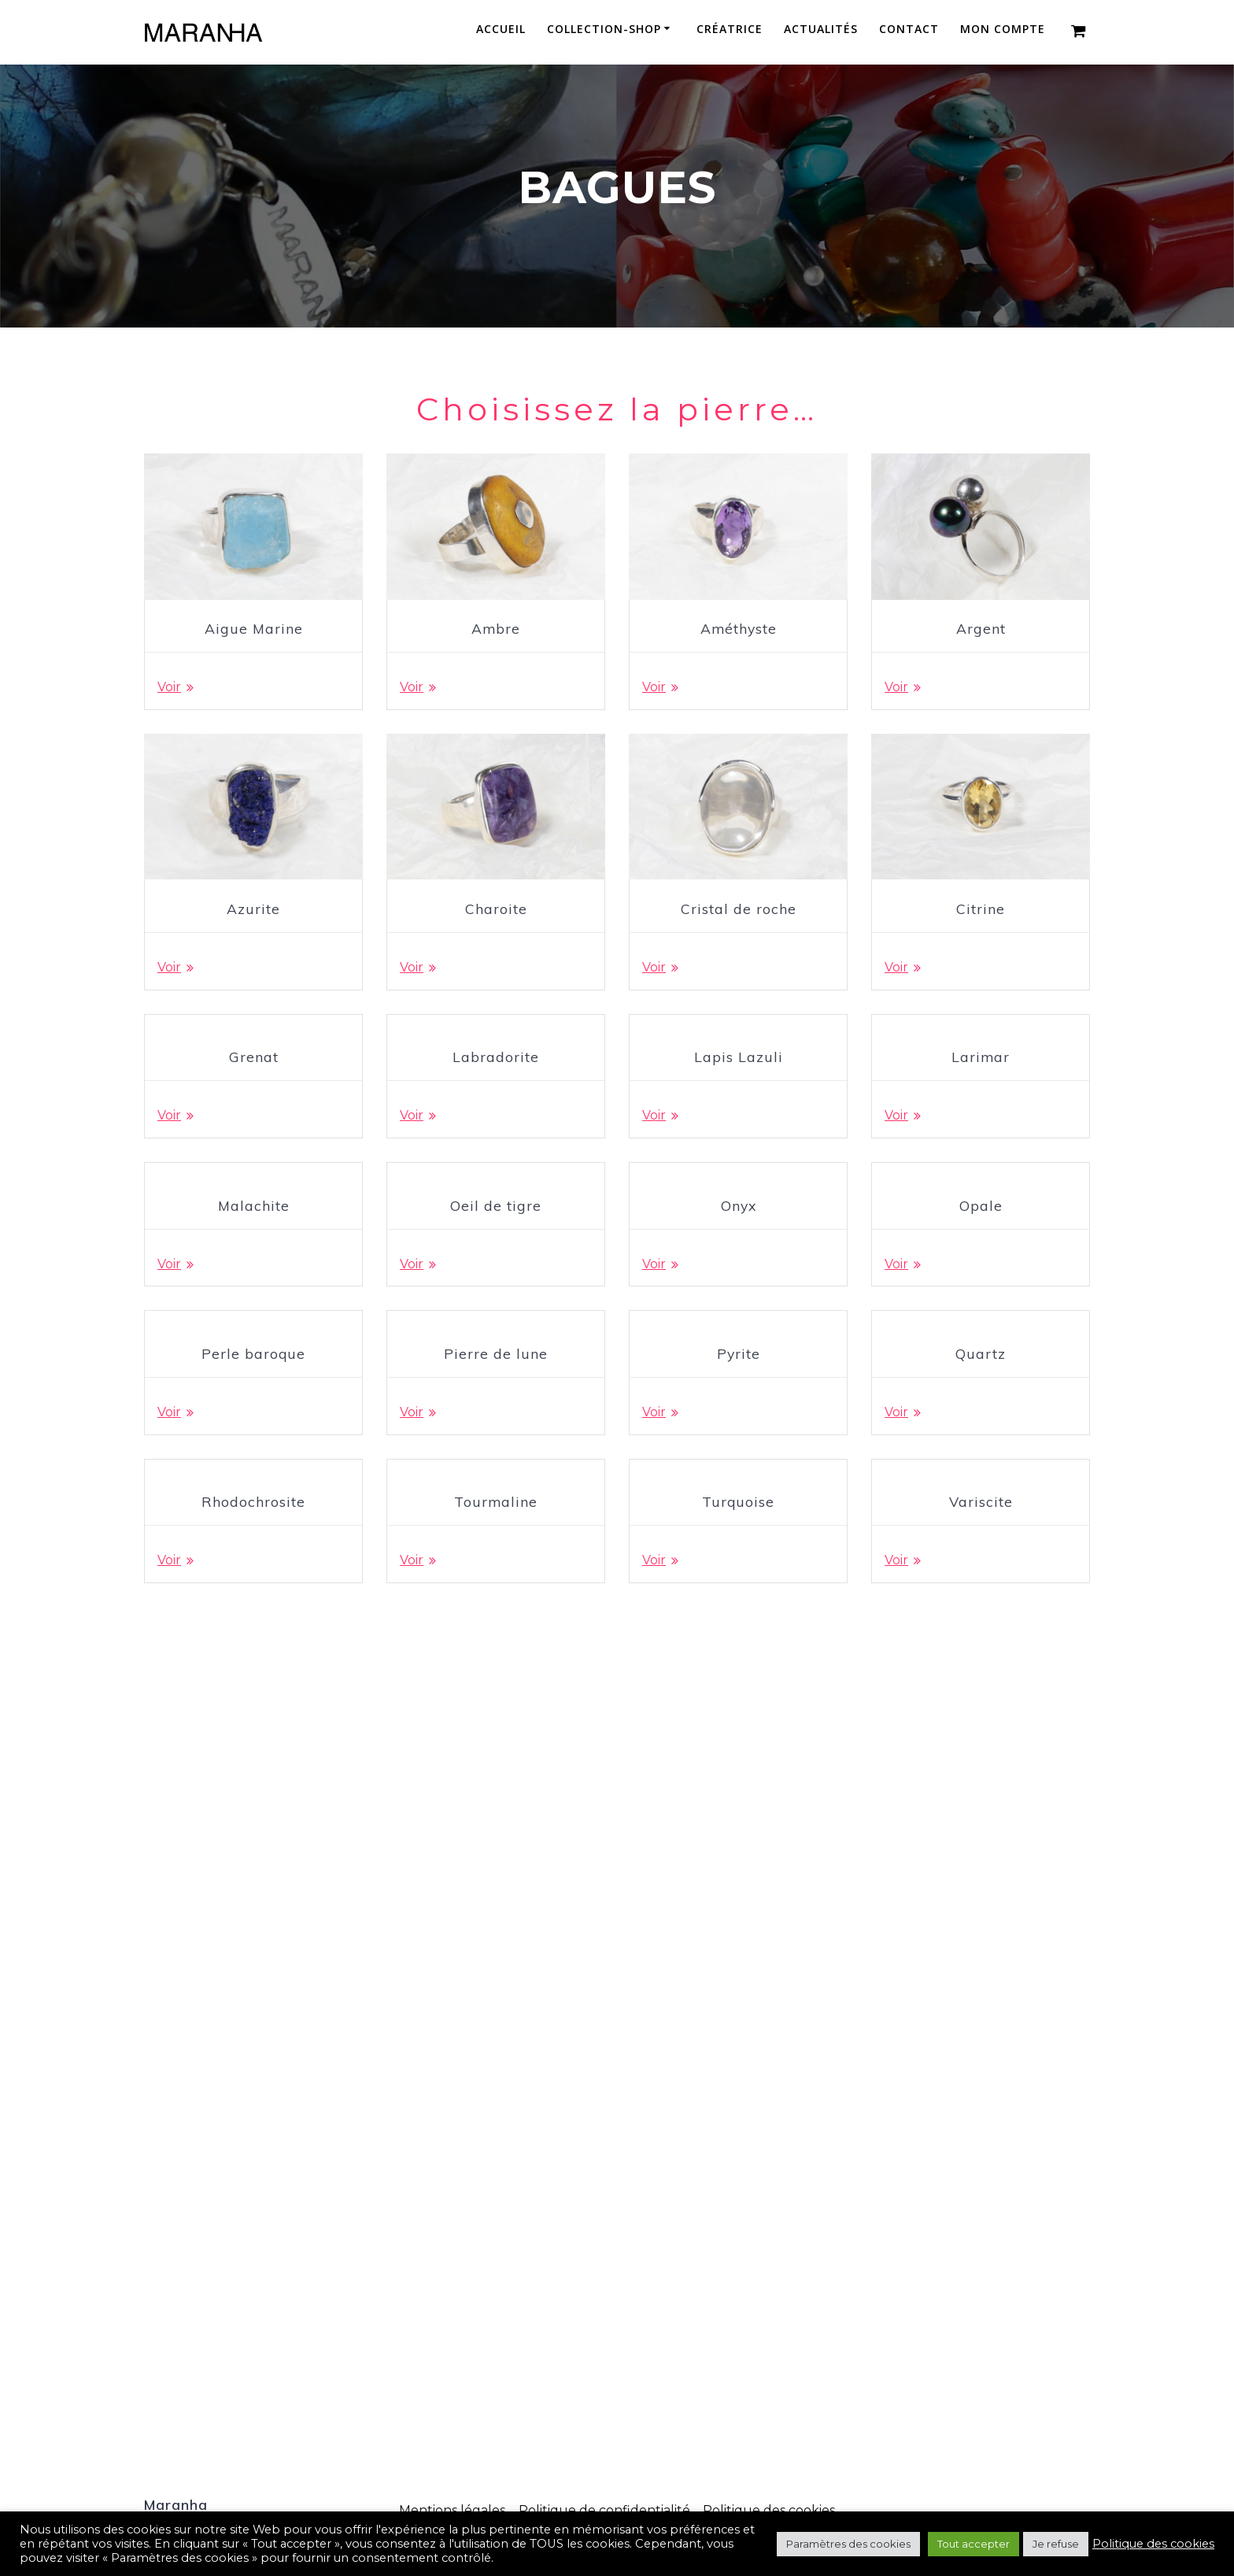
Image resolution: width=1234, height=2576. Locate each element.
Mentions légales (452, 2510)
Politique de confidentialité (604, 2510)
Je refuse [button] (1056, 2543)
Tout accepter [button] (973, 2543)
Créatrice (729, 30)
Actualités (821, 30)
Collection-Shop (604, 30)
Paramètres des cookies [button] (848, 2543)
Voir (169, 687)
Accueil (501, 30)
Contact (909, 30)
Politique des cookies (769, 2510)
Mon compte (1002, 30)
